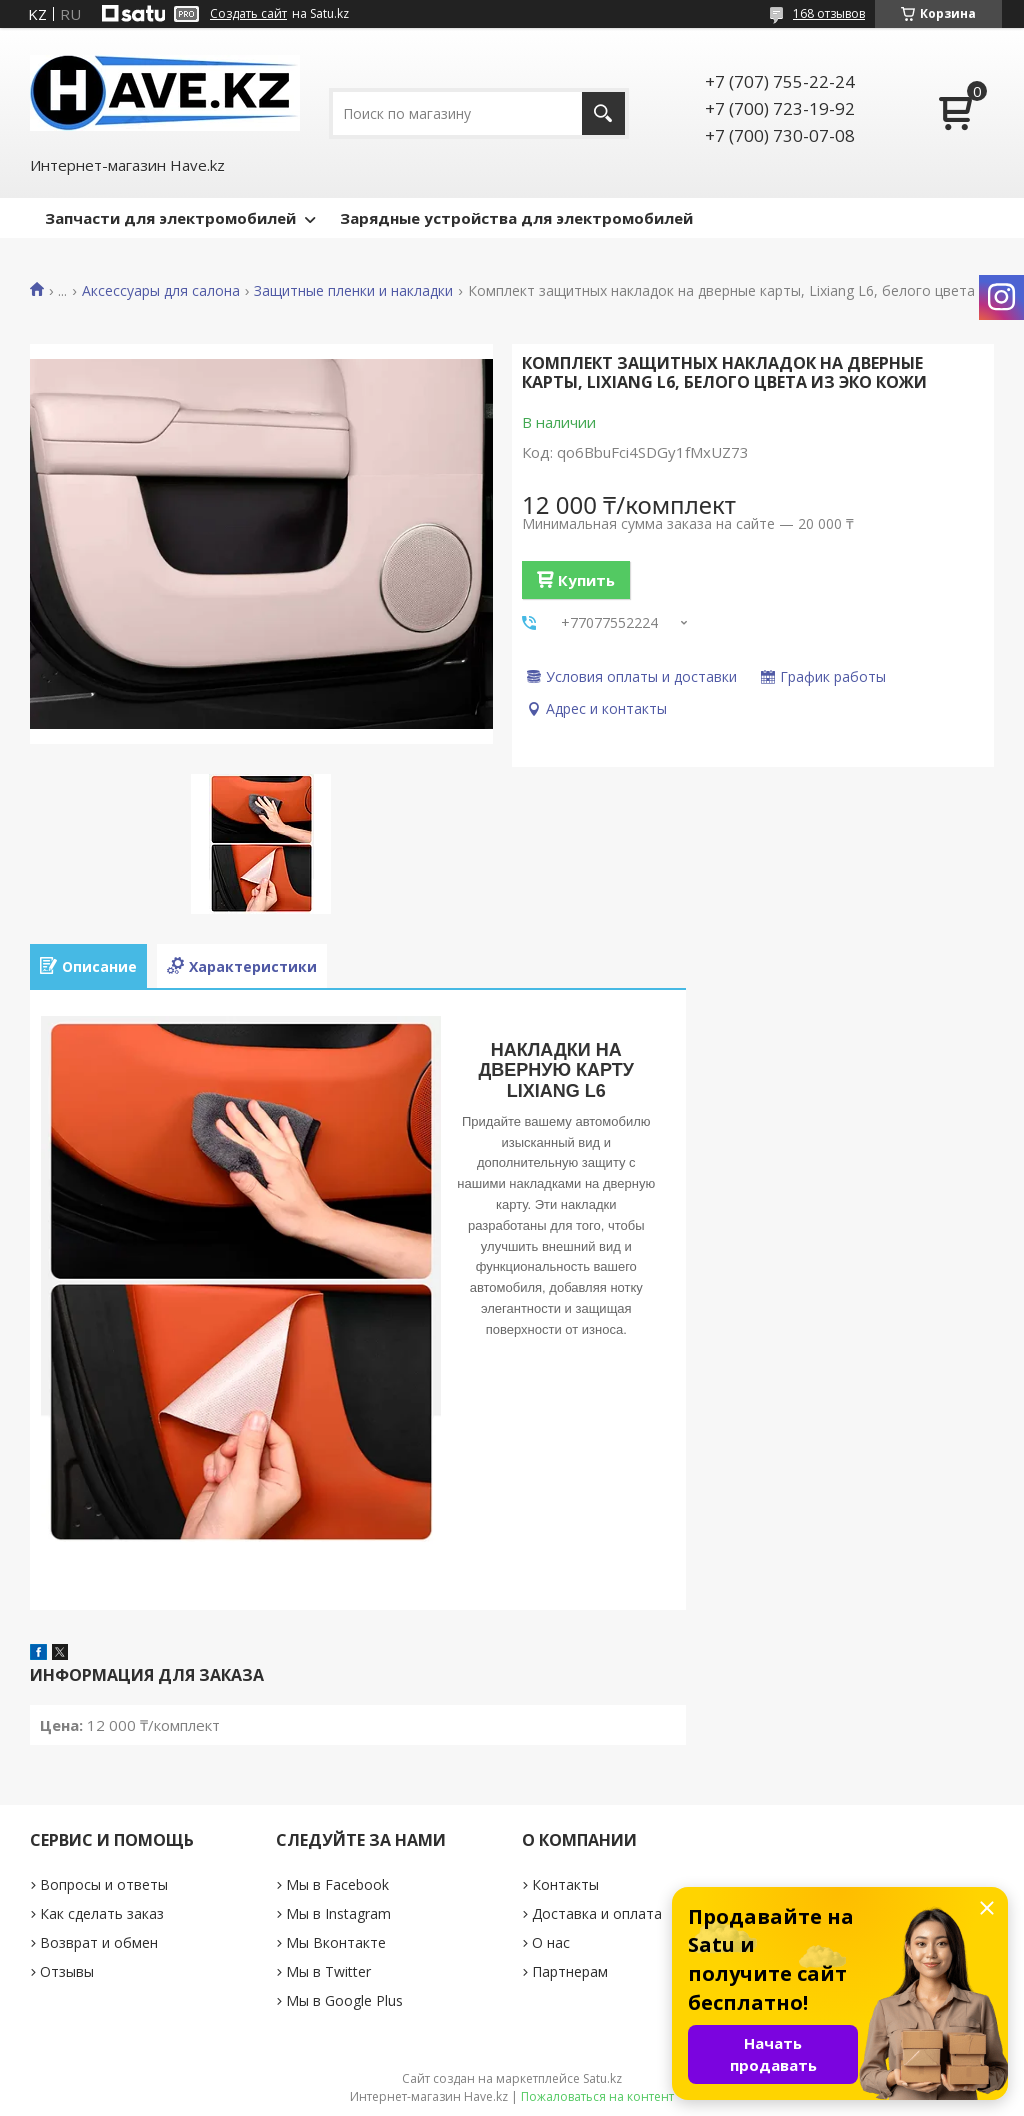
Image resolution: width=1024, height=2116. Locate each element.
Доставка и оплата (597, 1913)
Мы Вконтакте (336, 1942)
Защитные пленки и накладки (353, 291)
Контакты (565, 1884)
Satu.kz (602, 2078)
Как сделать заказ (102, 1913)
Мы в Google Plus (344, 2000)
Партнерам (570, 1971)
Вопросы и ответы (104, 1884)
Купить (586, 580)
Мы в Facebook (337, 1884)
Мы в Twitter (328, 1971)
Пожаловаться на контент (597, 2096)
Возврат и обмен (99, 1942)
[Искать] (603, 113)
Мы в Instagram (338, 1913)
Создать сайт (248, 14)
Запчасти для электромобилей (170, 218)
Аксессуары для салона (161, 291)
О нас (551, 1942)
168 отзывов (829, 13)
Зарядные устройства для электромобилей (516, 218)
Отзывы (67, 1971)
